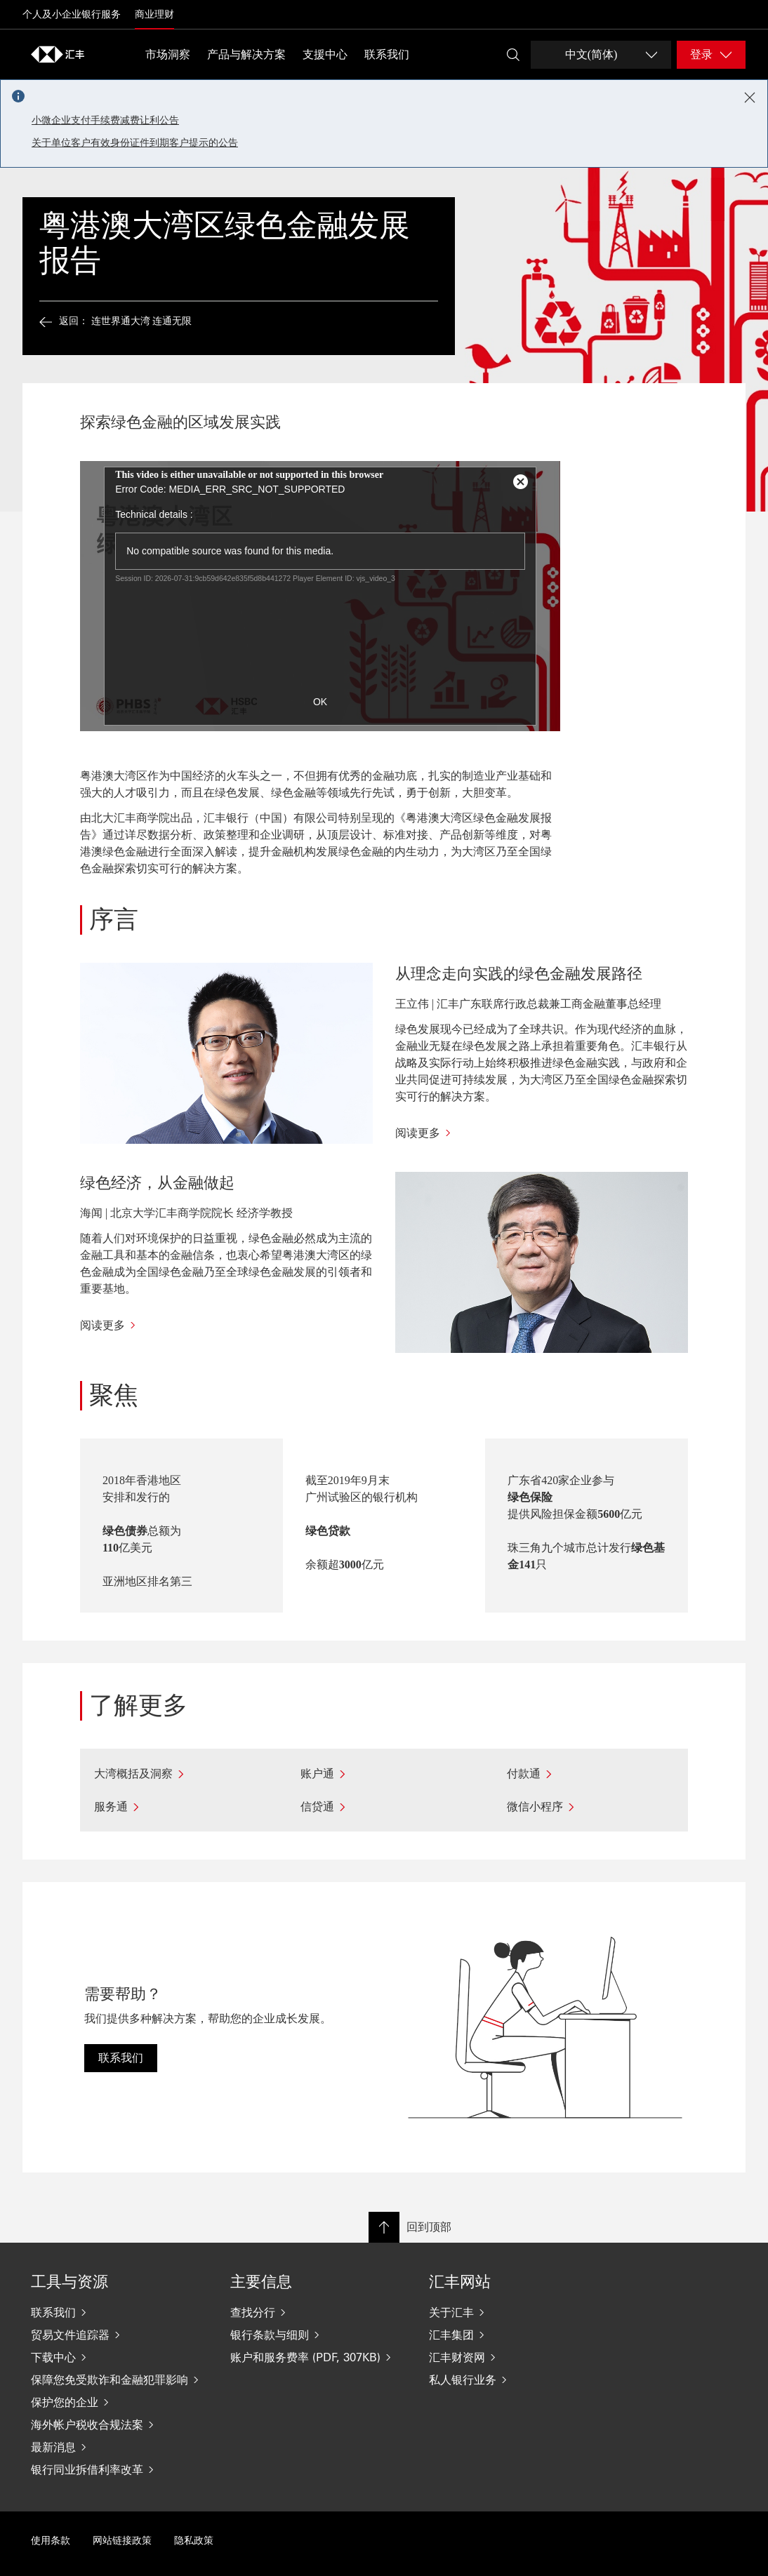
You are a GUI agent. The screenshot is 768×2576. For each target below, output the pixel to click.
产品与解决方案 (246, 54)
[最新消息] (119, 2446)
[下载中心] (119, 2357)
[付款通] (590, 1774)
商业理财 (154, 14)
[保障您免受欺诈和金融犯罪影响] (119, 2379)
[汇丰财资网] (517, 2357)
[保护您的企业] (119, 2402)
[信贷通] (384, 1806)
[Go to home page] (57, 54)
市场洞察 (167, 54)
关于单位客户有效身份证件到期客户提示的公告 (135, 143)
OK (320, 701)
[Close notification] (750, 97)
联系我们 (386, 54)
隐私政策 (193, 2540)
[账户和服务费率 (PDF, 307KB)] (318, 2357)
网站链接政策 (122, 2540)
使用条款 (50, 2540)
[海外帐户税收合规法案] (119, 2424)
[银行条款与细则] (318, 2334)
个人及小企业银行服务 (71, 14)
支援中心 (325, 54)
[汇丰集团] (517, 2334)
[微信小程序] (590, 1806)
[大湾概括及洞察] (177, 1774)
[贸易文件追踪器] (119, 2334)
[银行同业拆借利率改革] (119, 2469)
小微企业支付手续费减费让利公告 (105, 120)
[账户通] (384, 1774)
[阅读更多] (541, 1133)
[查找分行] (318, 2312)
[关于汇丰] (517, 2312)
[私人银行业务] (517, 2379)
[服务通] (177, 1806)
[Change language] (601, 55)
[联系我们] (119, 2312)
